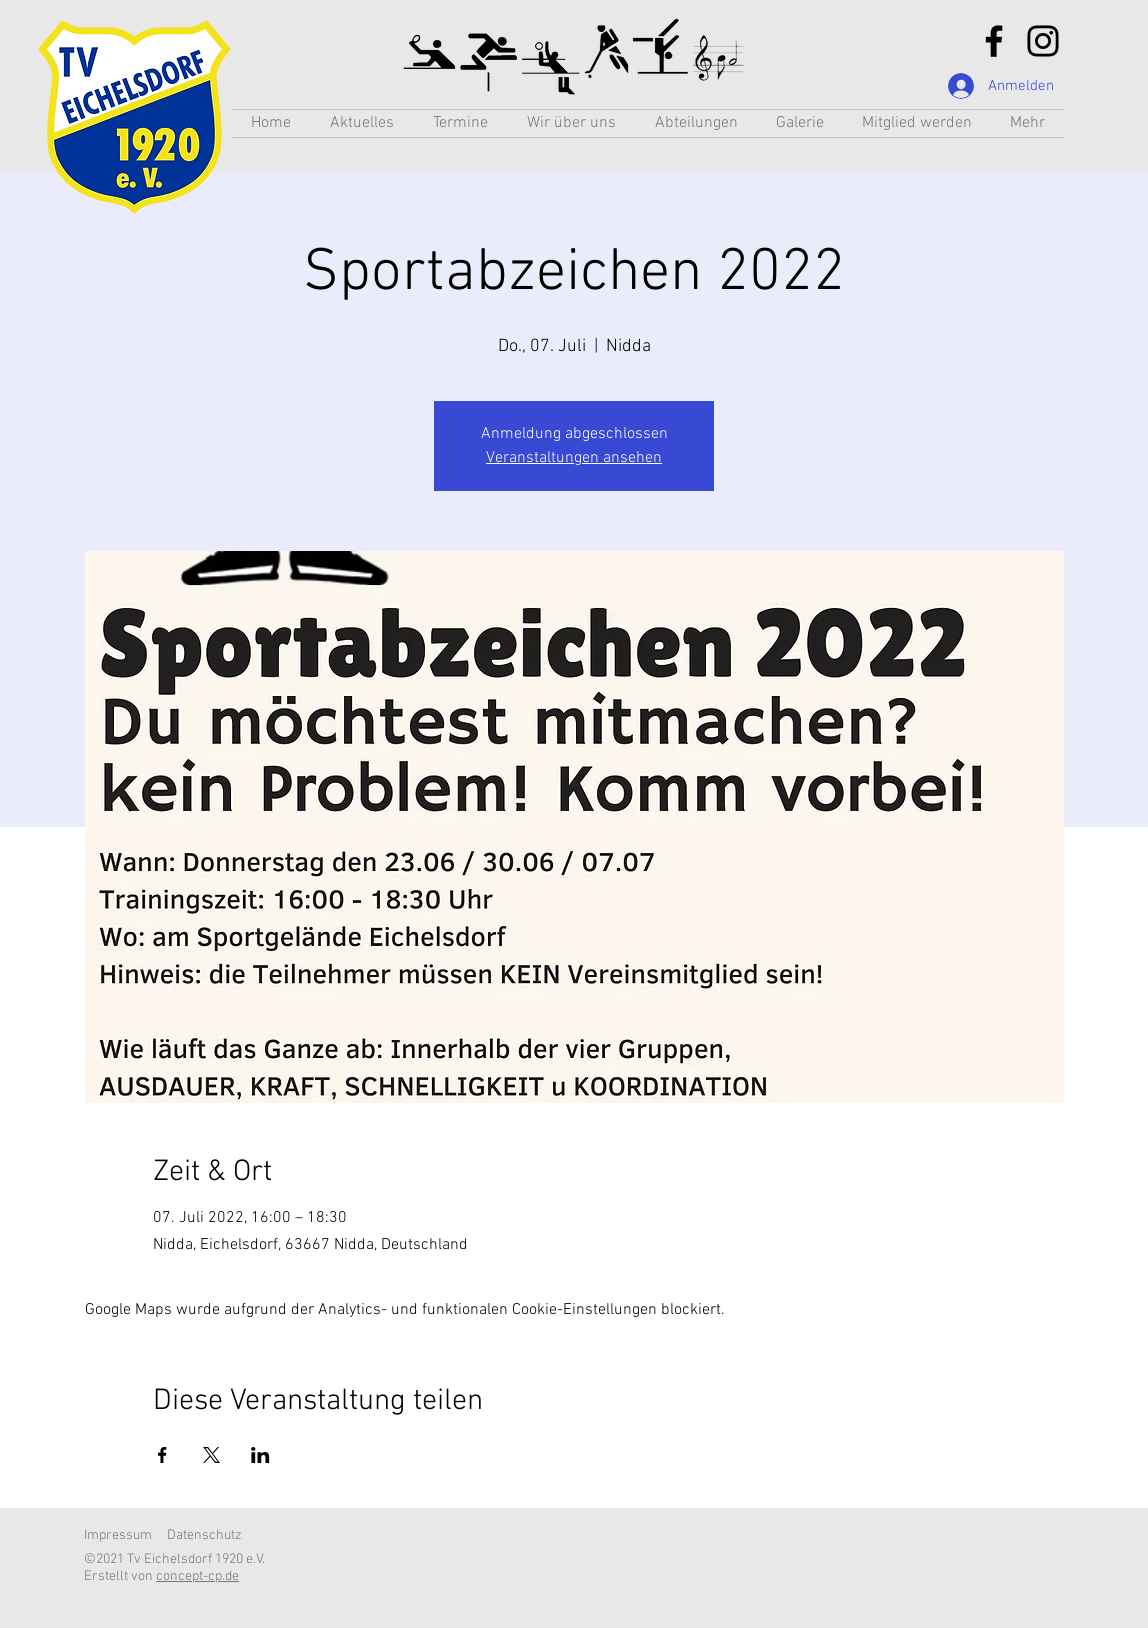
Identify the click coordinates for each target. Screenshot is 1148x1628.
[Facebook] (994, 41)
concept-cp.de (197, 1576)
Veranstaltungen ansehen (574, 458)
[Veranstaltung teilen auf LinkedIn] (260, 1455)
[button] (696, 123)
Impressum (118, 1535)
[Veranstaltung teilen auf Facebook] (162, 1455)
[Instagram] (1043, 41)
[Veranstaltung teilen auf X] (211, 1455)
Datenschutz (204, 1535)
